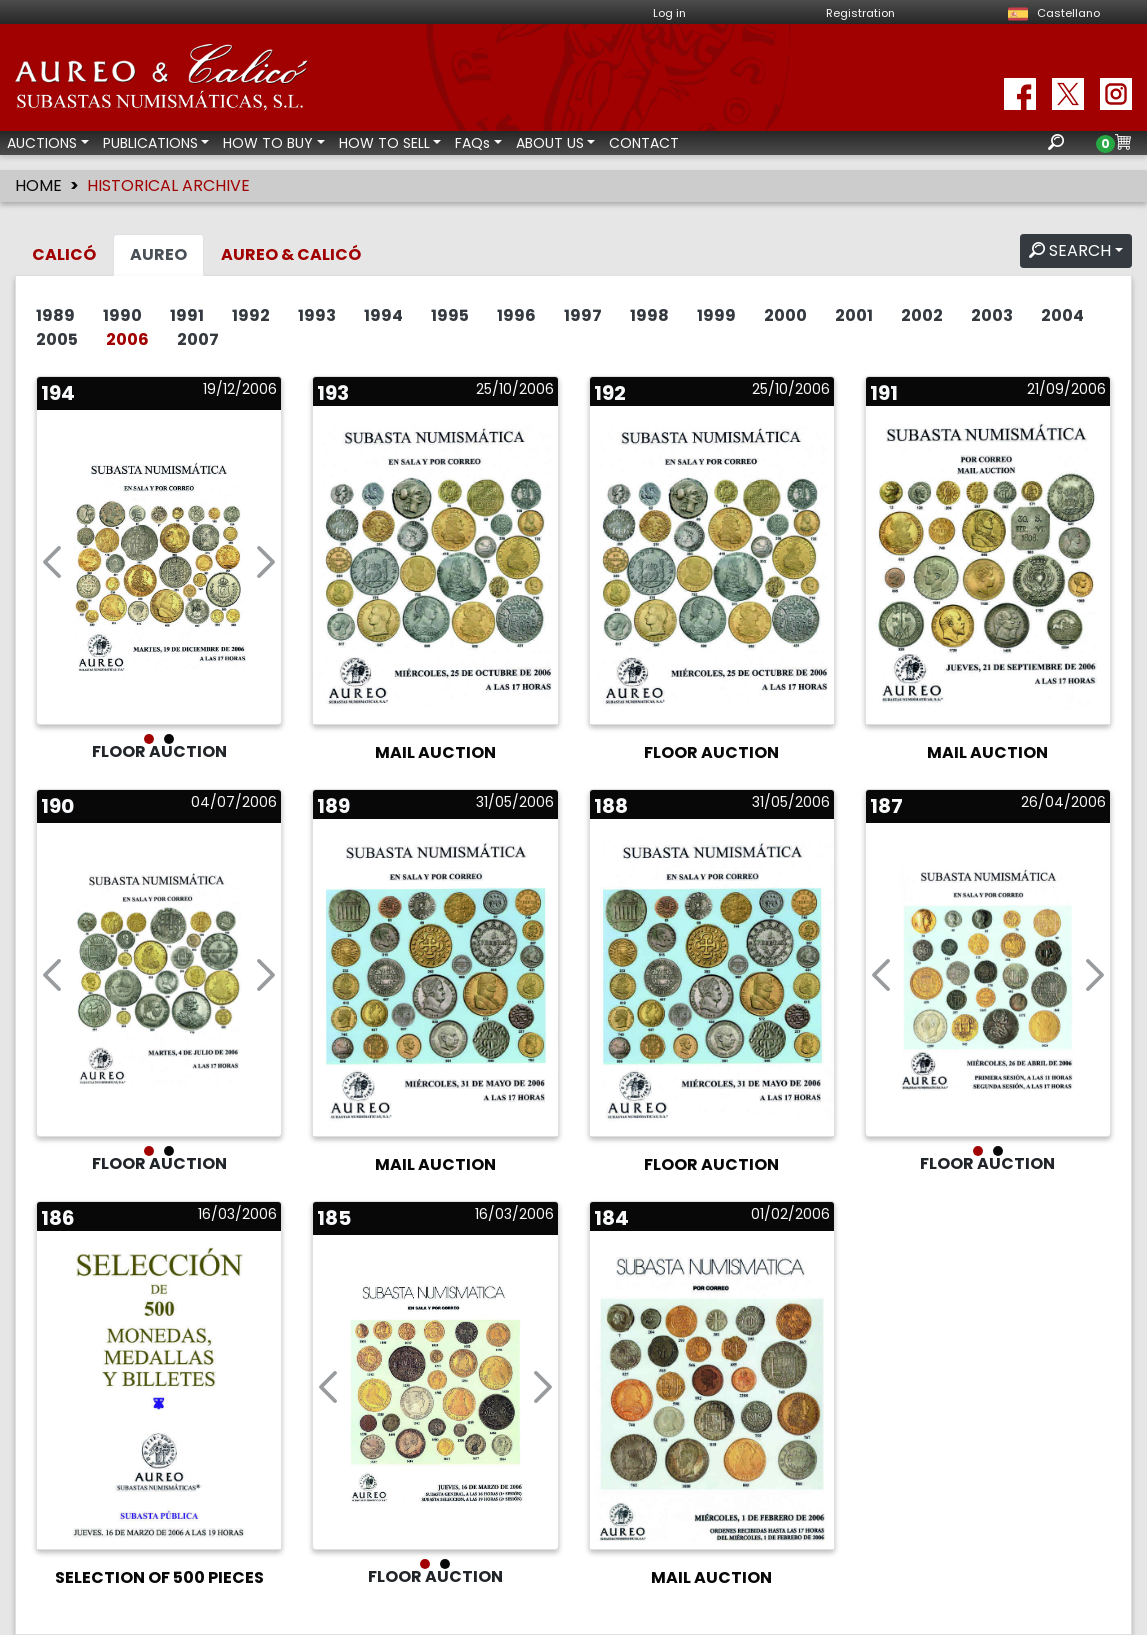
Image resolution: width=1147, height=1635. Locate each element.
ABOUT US (550, 143)
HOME (38, 185)
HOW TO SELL (384, 143)
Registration (860, 13)
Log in (669, 13)
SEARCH (1070, 250)
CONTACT (644, 143)
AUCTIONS (42, 143)
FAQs (472, 143)
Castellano (1051, 13)
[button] (52, 567)
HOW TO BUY (268, 143)
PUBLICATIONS (150, 143)
